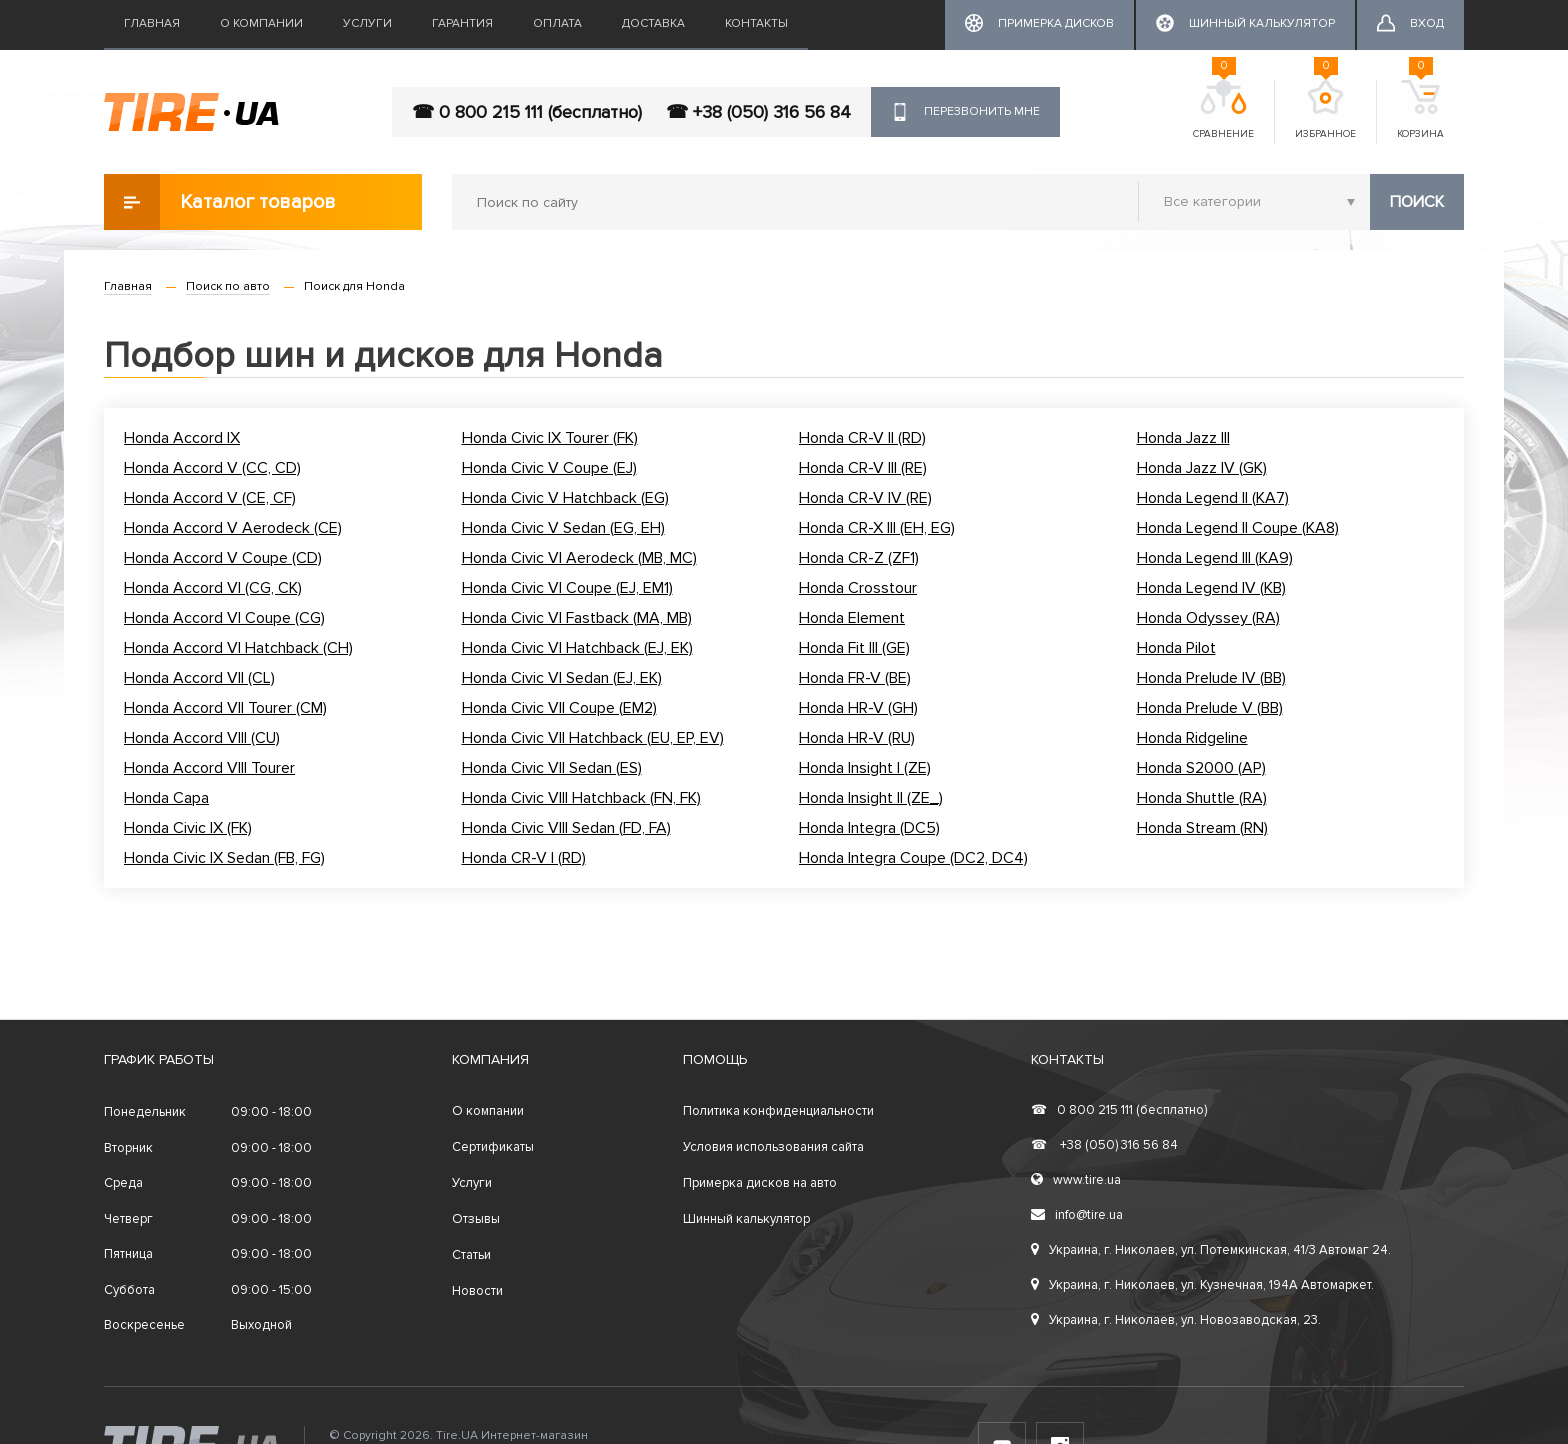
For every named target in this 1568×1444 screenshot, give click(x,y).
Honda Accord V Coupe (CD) (223, 558)
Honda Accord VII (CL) (199, 678)
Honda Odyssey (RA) (1208, 618)
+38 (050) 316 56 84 (1104, 1145)
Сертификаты (493, 1147)
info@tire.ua (1077, 1215)
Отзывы (476, 1219)
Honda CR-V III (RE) (863, 468)
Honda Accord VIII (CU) (202, 738)
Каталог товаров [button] (220, 202)
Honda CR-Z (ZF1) (859, 558)
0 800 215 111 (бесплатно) (1119, 1110)
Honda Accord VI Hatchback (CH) (238, 648)
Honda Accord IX (182, 438)
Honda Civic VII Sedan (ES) (552, 768)
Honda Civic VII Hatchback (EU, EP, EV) (593, 738)
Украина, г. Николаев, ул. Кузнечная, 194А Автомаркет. (1202, 1285)
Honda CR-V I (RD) (524, 858)
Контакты (756, 23)
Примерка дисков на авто (760, 1183)
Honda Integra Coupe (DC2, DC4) (913, 858)
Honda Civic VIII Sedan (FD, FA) (566, 828)
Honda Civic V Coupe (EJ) (549, 468)
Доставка (653, 23)
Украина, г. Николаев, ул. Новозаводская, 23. (1176, 1320)
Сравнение (1223, 110)
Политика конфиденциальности (778, 1111)
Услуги (367, 23)
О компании (261, 23)
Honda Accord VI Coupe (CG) (224, 618)
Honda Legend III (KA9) (1215, 558)
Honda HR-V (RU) (857, 738)
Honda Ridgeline (1192, 738)
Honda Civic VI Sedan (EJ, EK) (562, 678)
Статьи (471, 1255)
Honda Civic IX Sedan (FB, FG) (224, 858)
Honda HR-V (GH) (858, 708)
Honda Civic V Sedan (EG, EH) (563, 528)
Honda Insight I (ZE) (865, 768)
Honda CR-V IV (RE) (865, 498)
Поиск (1417, 202)
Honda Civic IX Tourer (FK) (550, 438)
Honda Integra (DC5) (869, 828)
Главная (152, 23)
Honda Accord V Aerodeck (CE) (233, 528)
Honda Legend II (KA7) (1213, 498)
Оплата (557, 23)
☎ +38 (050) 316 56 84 (758, 112)
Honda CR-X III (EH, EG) (877, 528)
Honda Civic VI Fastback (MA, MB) (577, 618)
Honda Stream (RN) (1202, 828)
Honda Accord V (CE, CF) (210, 498)
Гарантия (462, 23)
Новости (477, 1291)
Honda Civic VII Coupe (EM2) (559, 708)
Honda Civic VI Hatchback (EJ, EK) (577, 648)
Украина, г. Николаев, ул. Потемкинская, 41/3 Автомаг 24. (1211, 1250)
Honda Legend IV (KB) (1211, 588)
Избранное (1325, 110)
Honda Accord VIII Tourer (209, 768)
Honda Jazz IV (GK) (1202, 468)
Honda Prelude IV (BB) (1211, 678)
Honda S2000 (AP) (1201, 768)
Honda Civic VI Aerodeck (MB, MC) (579, 558)
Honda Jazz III (1183, 438)
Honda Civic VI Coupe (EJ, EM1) (567, 588)
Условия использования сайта (773, 1147)
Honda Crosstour (858, 588)
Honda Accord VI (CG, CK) (213, 588)
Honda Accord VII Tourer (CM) (225, 708)
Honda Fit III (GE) (854, 648)
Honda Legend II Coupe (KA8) (1238, 528)
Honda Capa (166, 798)
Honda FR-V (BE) (855, 678)
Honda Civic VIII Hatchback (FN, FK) (581, 798)
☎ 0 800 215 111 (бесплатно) (527, 112)
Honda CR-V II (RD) (862, 438)
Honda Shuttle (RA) (1202, 798)
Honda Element (852, 618)
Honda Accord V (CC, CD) (212, 468)
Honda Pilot (1176, 648)
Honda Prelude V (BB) (1210, 708)
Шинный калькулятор (746, 1219)
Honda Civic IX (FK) (188, 828)
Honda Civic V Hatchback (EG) (565, 498)
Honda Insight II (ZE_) (871, 798)
